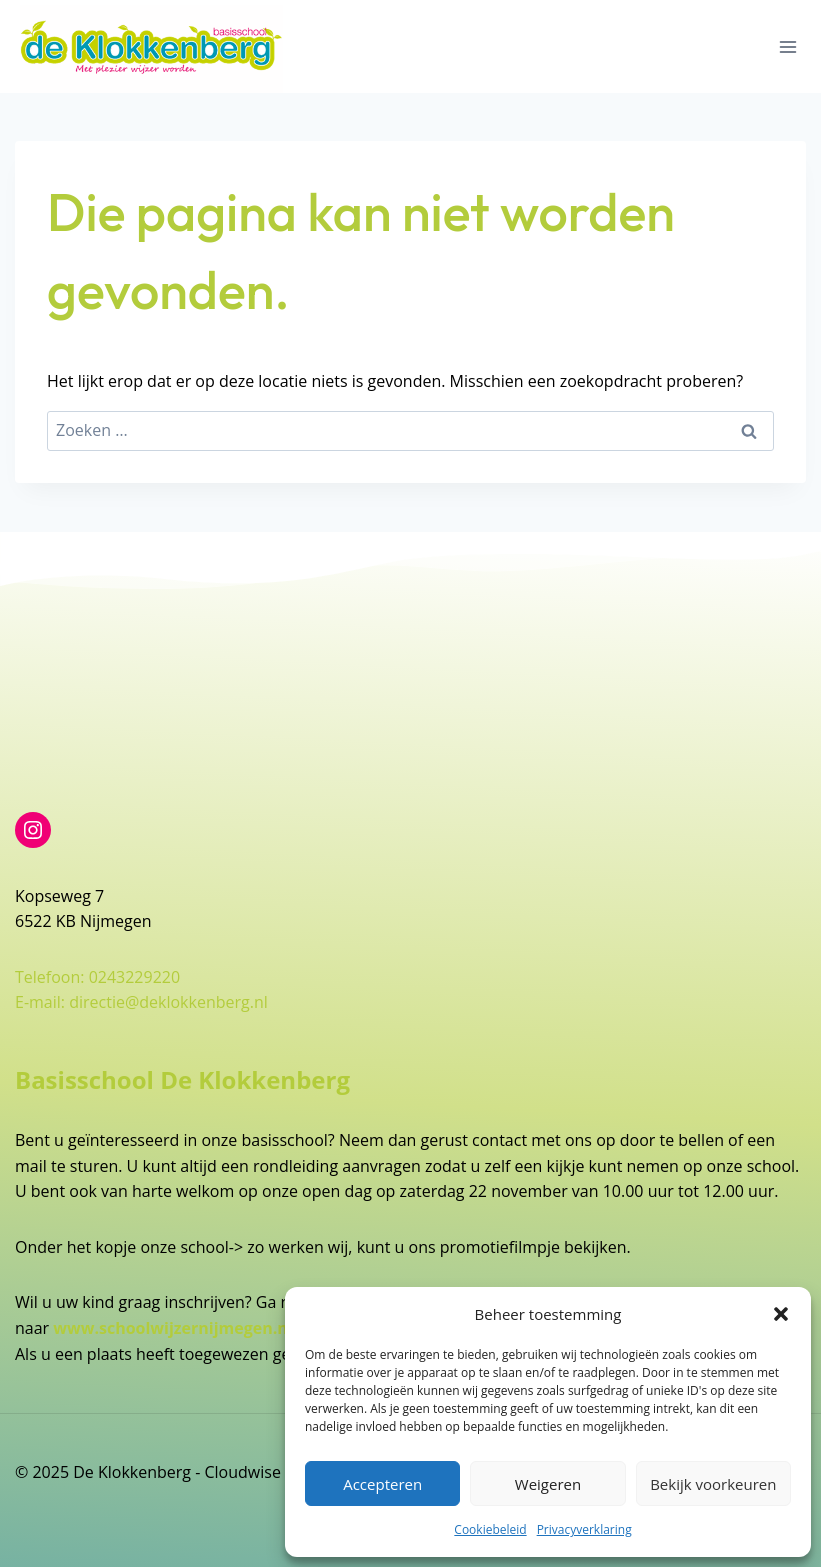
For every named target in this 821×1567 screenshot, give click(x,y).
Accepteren (382, 1484)
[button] (781, 1314)
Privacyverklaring (584, 1529)
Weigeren (548, 1484)
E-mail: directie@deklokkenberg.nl (141, 1002)
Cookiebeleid (490, 1529)
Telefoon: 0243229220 (97, 977)
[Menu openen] (787, 46)
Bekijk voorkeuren (713, 1484)
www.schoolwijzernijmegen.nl (172, 1328)
